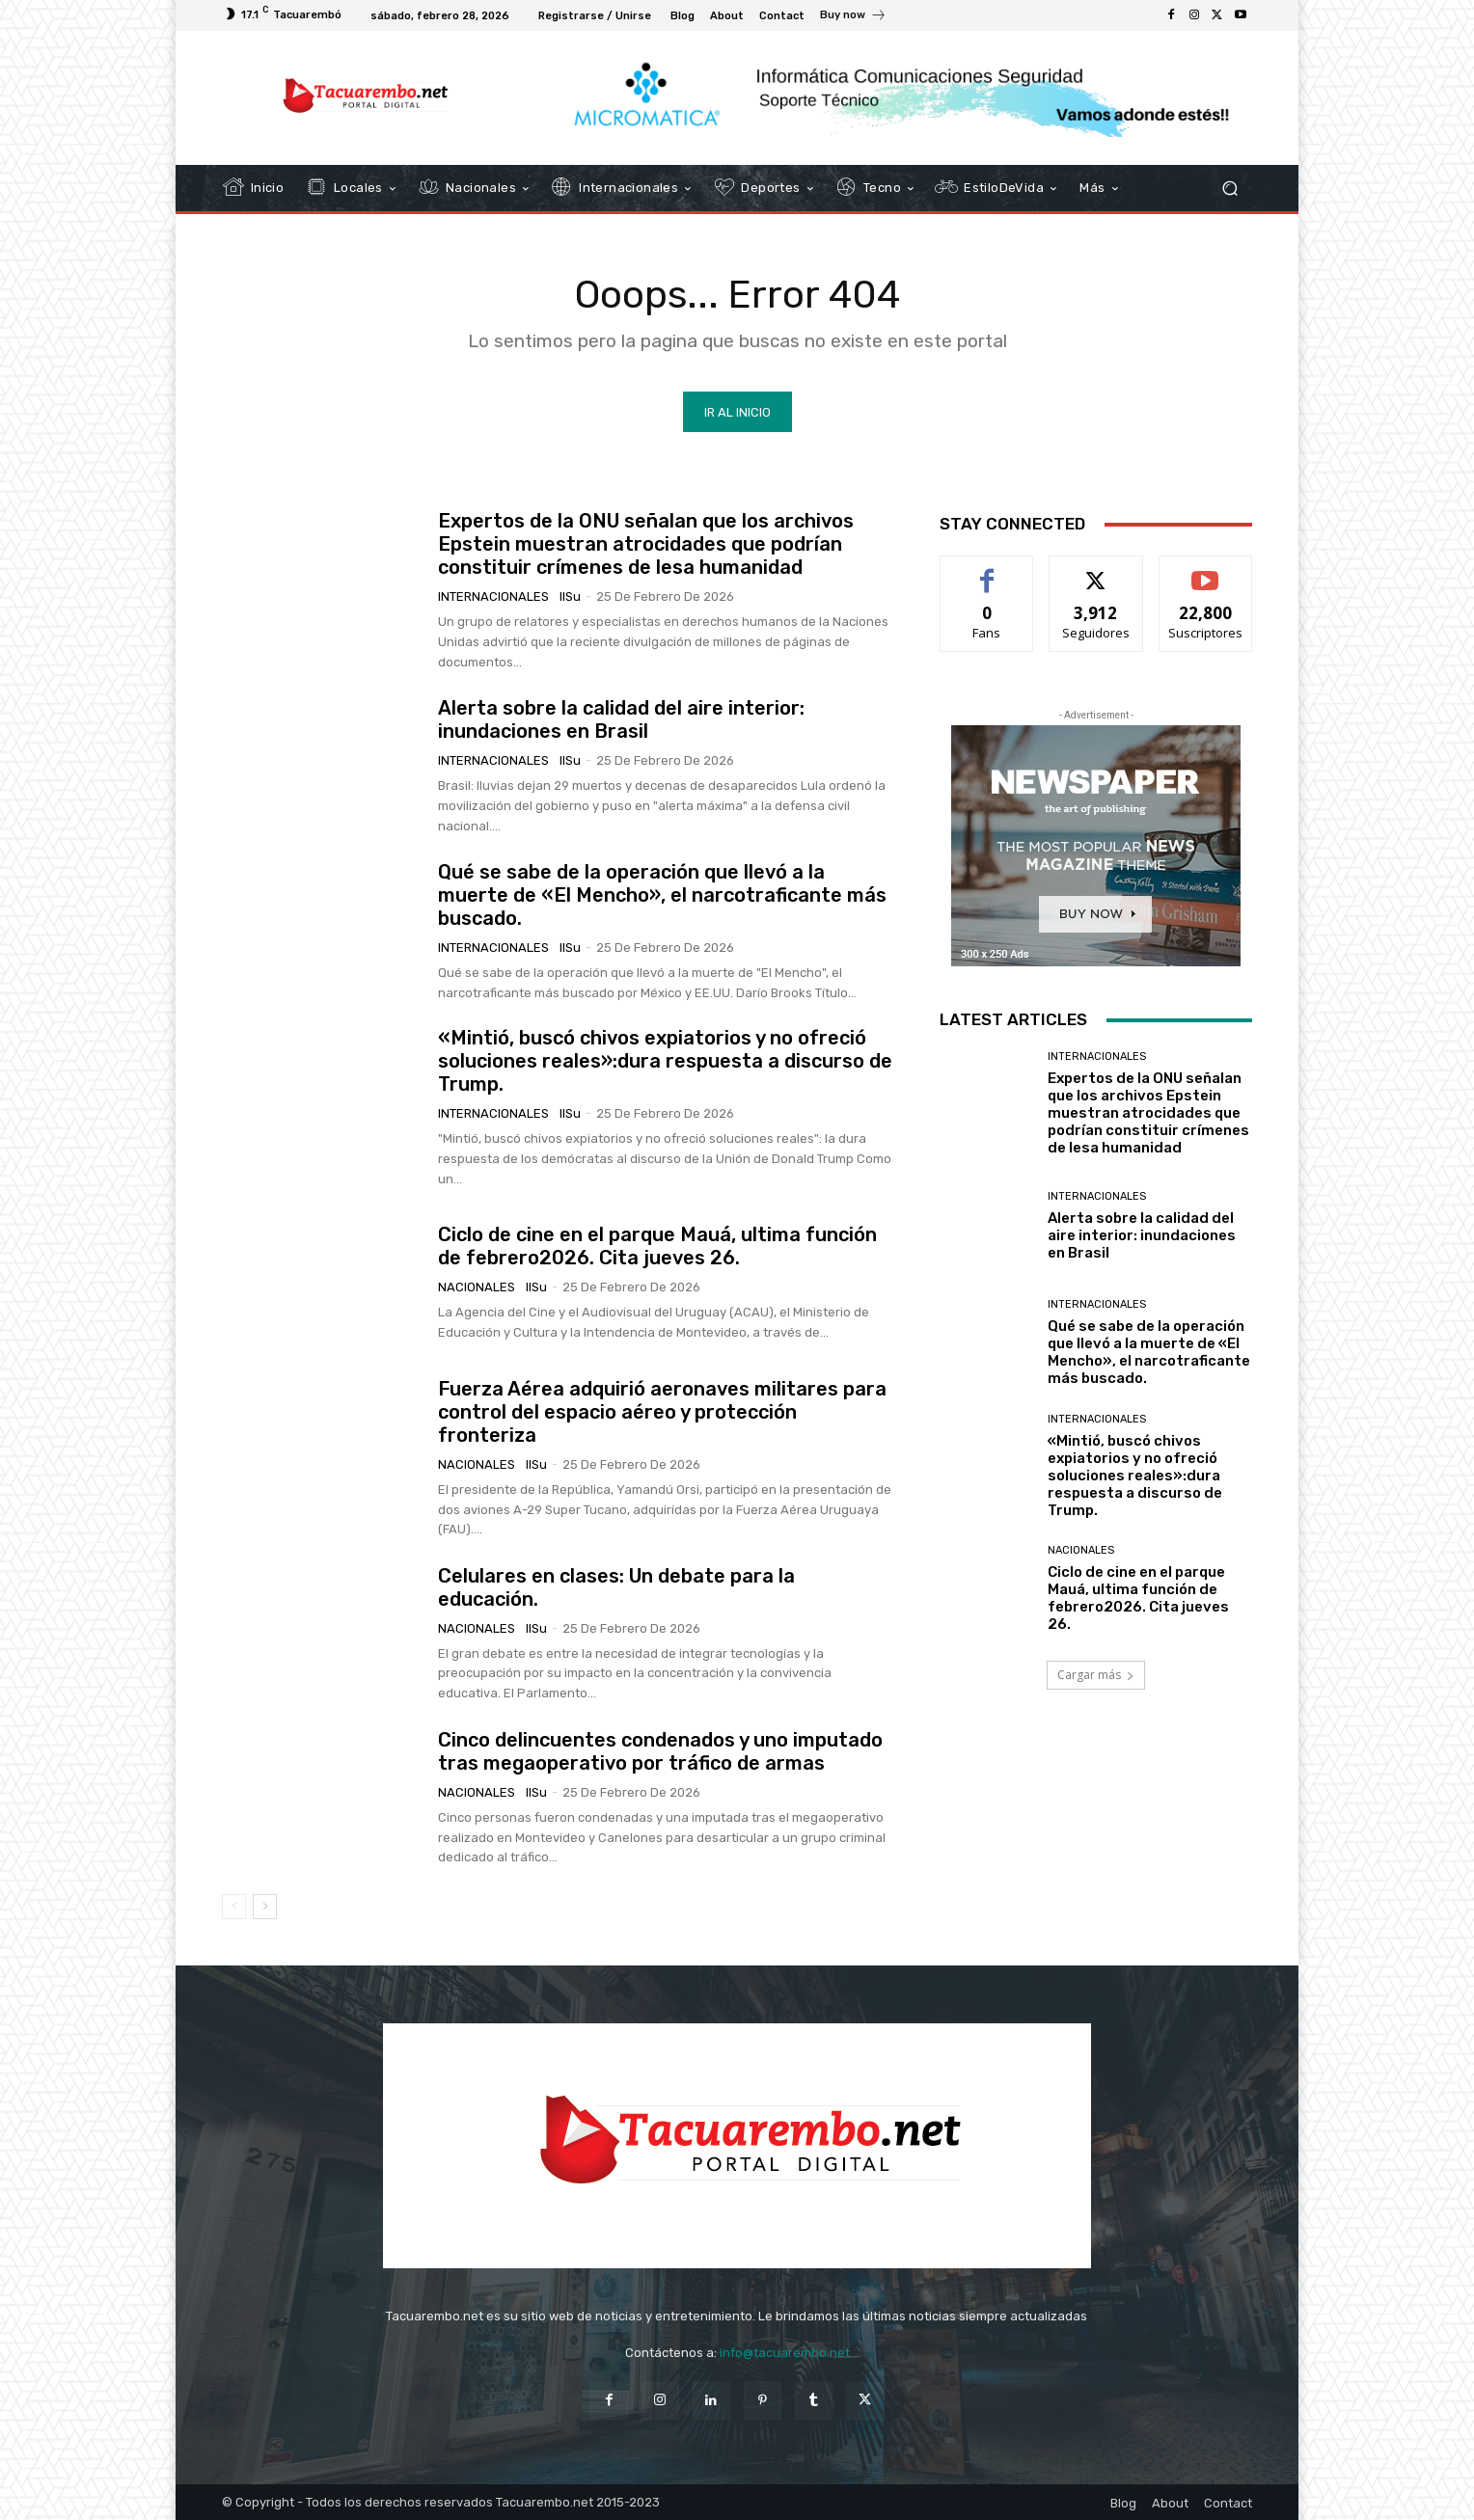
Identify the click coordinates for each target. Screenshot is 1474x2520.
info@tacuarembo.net (785, 2352)
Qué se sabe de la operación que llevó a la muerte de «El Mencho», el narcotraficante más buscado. (662, 895)
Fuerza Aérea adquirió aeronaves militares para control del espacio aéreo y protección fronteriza (662, 1412)
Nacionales (476, 1287)
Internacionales (493, 596)
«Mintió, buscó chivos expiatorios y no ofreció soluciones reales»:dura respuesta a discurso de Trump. (665, 1061)
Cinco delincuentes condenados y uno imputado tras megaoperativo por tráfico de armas (660, 1751)
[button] (1229, 188)
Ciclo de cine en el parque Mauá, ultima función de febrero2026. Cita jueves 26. (657, 1246)
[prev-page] (234, 1906)
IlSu (570, 596)
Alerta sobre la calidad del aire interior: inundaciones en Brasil (621, 719)
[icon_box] (853, 17)
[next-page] (265, 1906)
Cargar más (1095, 1674)
